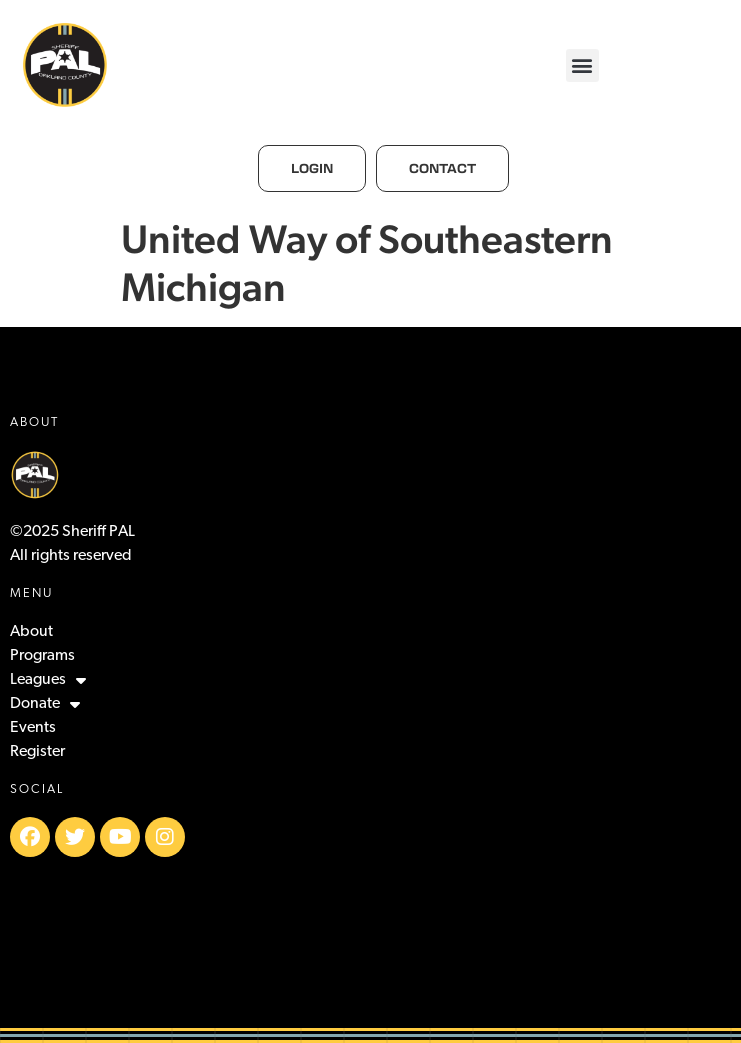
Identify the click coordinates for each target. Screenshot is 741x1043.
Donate (45, 704)
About (31, 632)
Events (33, 728)
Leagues (48, 680)
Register (37, 752)
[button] (582, 65)
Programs (42, 656)
